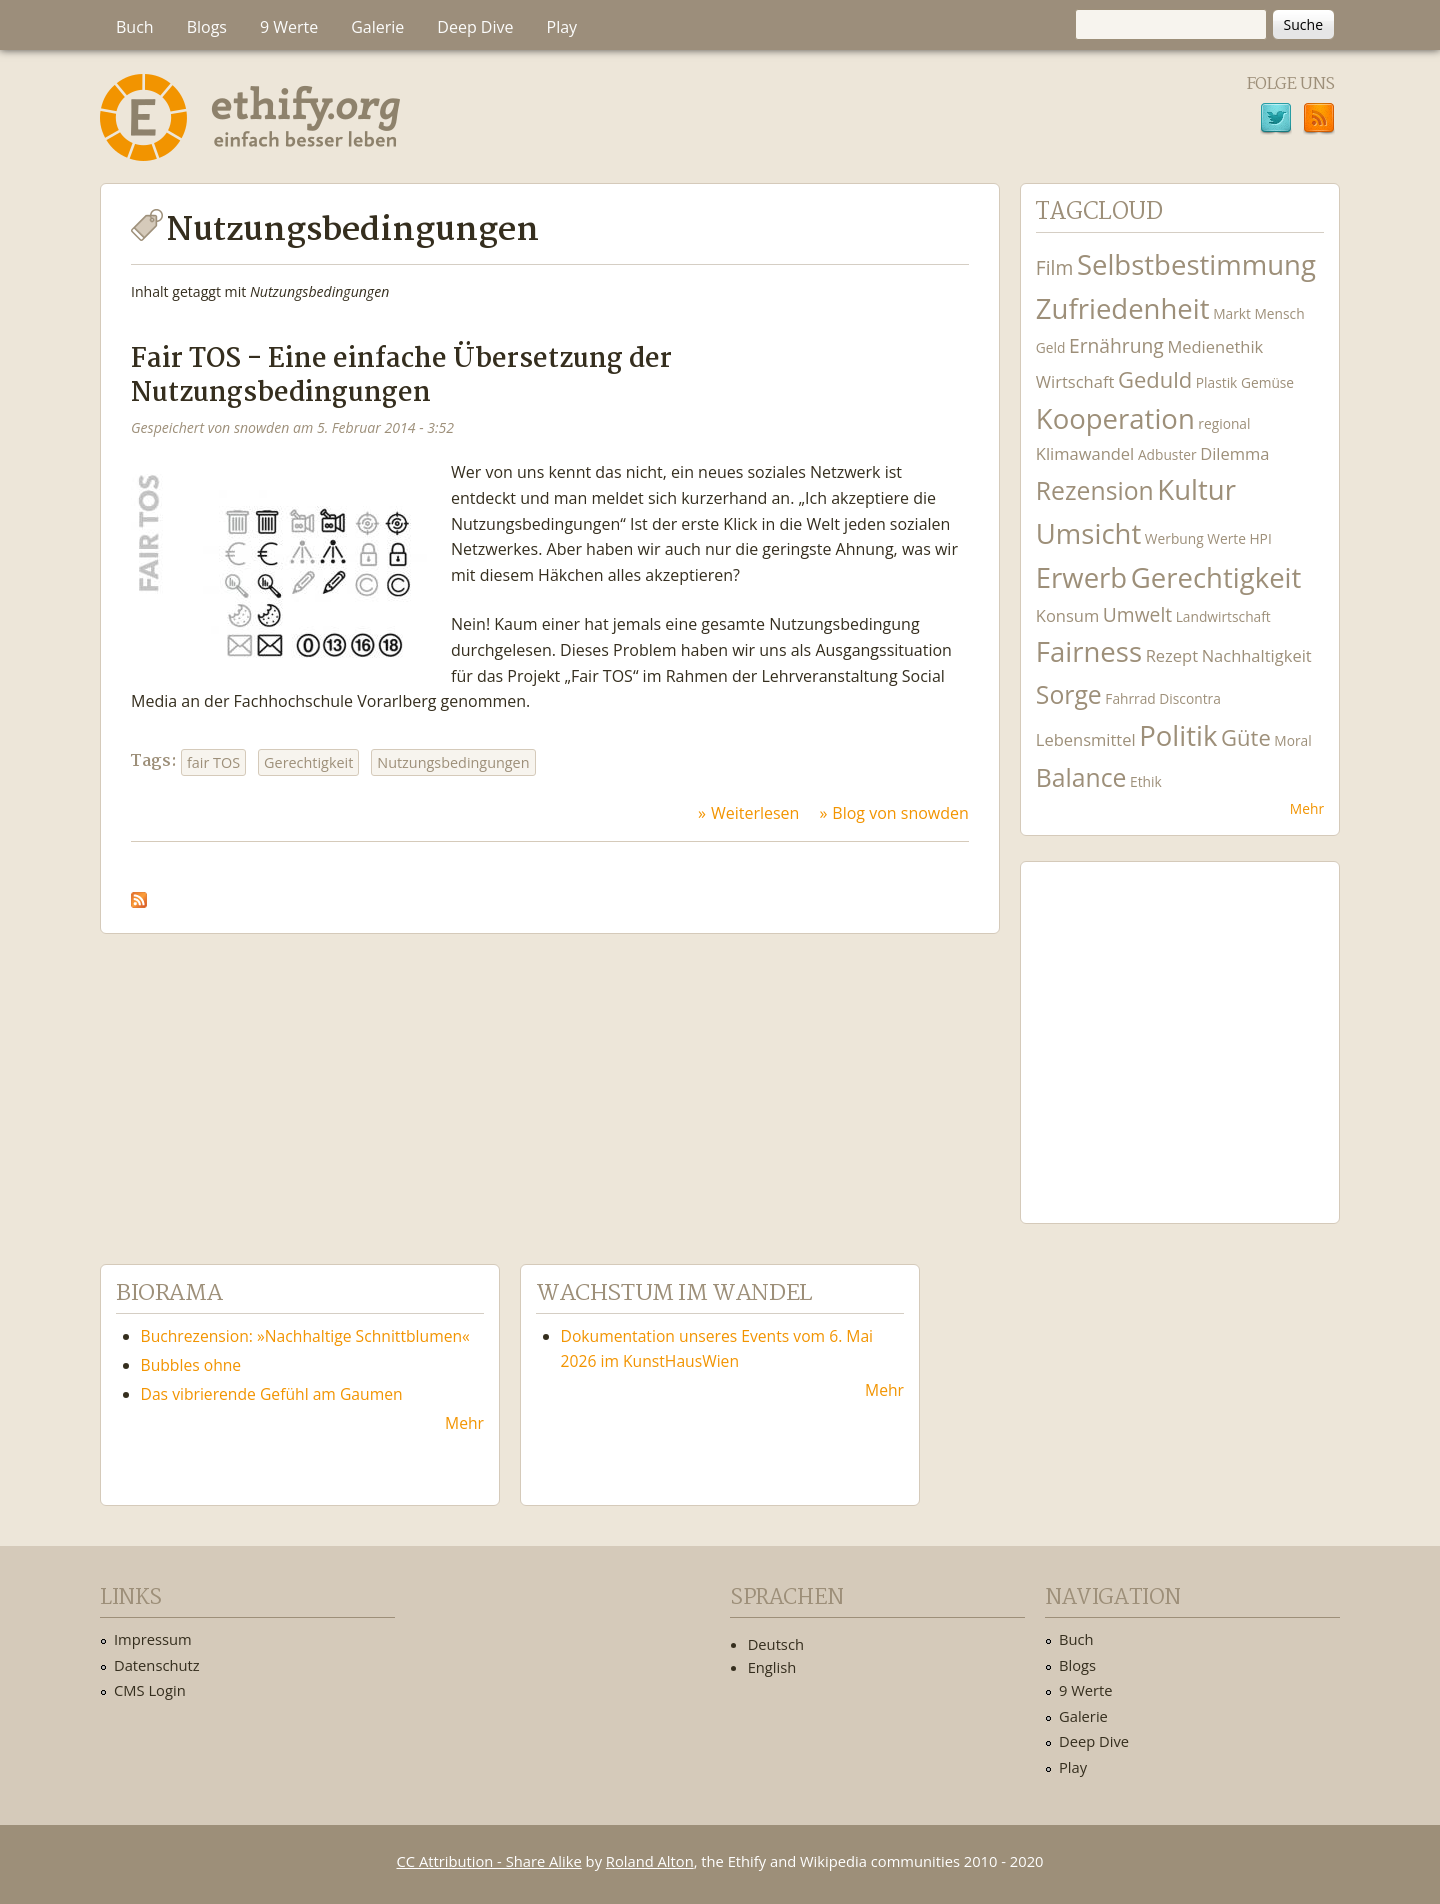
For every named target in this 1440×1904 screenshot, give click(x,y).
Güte (1246, 737)
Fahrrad (1130, 698)
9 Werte (289, 27)
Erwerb (1081, 577)
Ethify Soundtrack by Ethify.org (1180, 1027)
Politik (1178, 735)
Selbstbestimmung (1196, 264)
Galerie (377, 27)
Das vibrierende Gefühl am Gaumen (272, 1394)
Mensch (1280, 313)
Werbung (1174, 538)
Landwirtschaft (1223, 616)
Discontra (1189, 698)
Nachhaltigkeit (1257, 655)
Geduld (1155, 379)
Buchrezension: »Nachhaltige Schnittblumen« (305, 1336)
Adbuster (1167, 454)
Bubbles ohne (191, 1365)
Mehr (1307, 808)
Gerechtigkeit (308, 762)
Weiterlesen (755, 813)
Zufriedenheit (1123, 308)
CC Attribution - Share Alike (489, 1861)
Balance (1081, 777)
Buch (135, 27)
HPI (1260, 538)
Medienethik (1215, 346)
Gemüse (1267, 382)
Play (562, 27)
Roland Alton (650, 1861)
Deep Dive (475, 27)
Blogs (207, 27)
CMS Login (150, 1690)
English (772, 1667)
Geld (1051, 347)
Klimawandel (1085, 453)
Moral (1292, 740)
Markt (1232, 313)
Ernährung (1116, 345)
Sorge (1069, 694)
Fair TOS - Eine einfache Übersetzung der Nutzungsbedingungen (401, 376)
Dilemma (1234, 453)
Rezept (1172, 655)
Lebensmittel (1086, 739)
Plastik (1217, 382)
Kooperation (1115, 418)
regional (1224, 423)
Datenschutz (157, 1665)
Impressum (153, 1639)
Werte (1226, 538)
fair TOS (213, 762)
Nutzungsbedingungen (453, 762)
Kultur (1196, 489)
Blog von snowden (900, 813)
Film (1054, 267)
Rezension (1095, 490)
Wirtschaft (1075, 381)
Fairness (1089, 651)
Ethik (1146, 781)
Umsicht (1088, 533)
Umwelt (1137, 614)
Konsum (1067, 615)
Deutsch (776, 1644)
